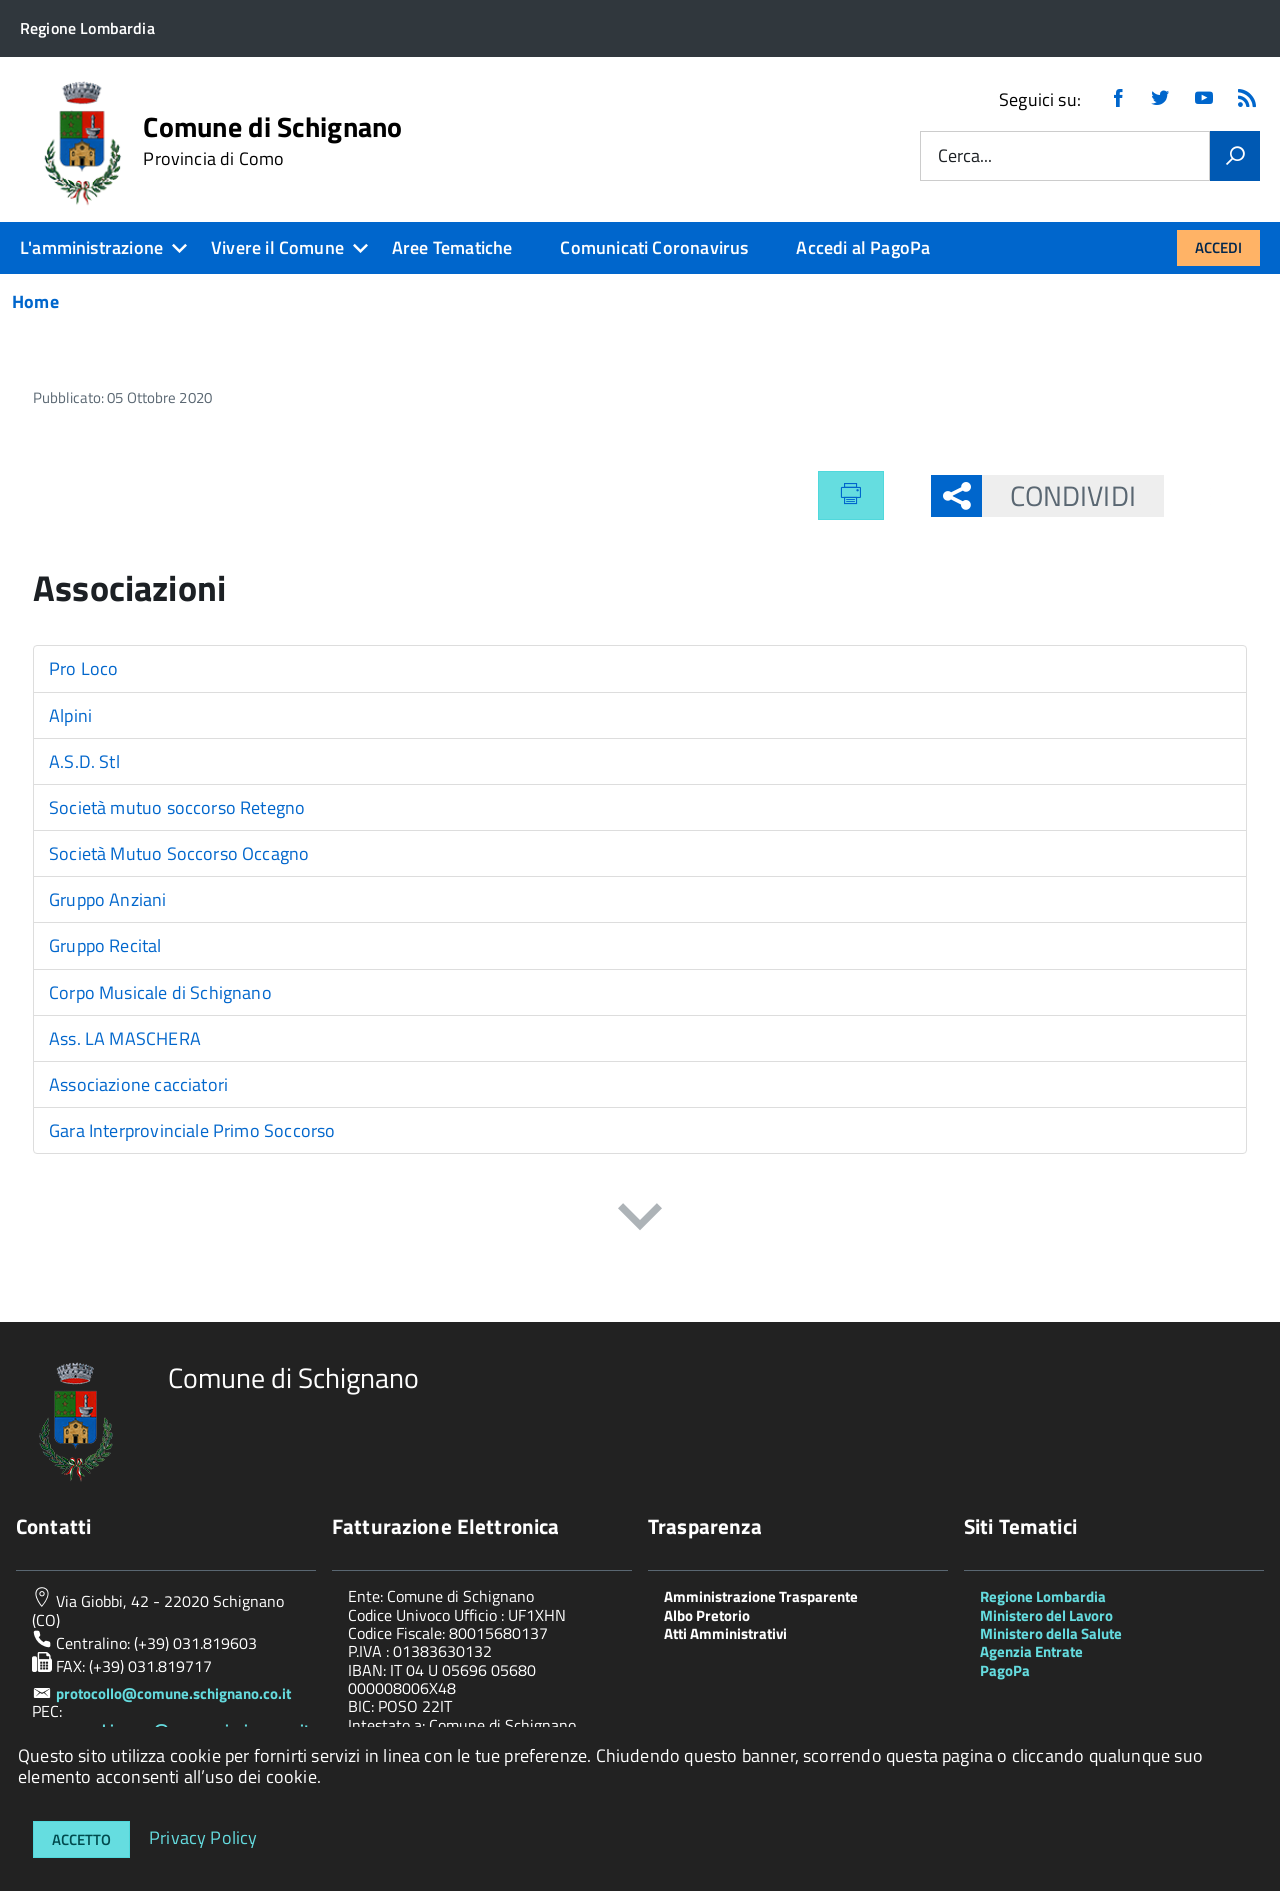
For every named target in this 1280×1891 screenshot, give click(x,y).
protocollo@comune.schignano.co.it (173, 1693)
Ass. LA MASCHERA (125, 1038)
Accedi (1218, 247)
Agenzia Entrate (1031, 1651)
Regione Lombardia (1043, 1596)
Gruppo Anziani (108, 899)
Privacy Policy (203, 1836)
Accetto (81, 1839)
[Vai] (1235, 156)
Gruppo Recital (105, 945)
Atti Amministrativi (725, 1633)
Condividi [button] (1059, 495)
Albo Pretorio (707, 1615)
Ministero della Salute (1051, 1633)
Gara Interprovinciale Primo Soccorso (192, 1130)
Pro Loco (83, 668)
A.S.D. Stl (84, 761)
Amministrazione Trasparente (761, 1596)
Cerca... (965, 156)
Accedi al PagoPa (863, 247)
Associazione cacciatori (138, 1084)
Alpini (70, 715)
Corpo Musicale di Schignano (160, 992)
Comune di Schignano (272, 141)
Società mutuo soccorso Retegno (177, 807)
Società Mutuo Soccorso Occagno (179, 853)
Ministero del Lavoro (1046, 1615)
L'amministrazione (91, 247)
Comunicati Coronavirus (654, 247)
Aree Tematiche (452, 247)
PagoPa (1005, 1670)
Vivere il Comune (277, 247)
